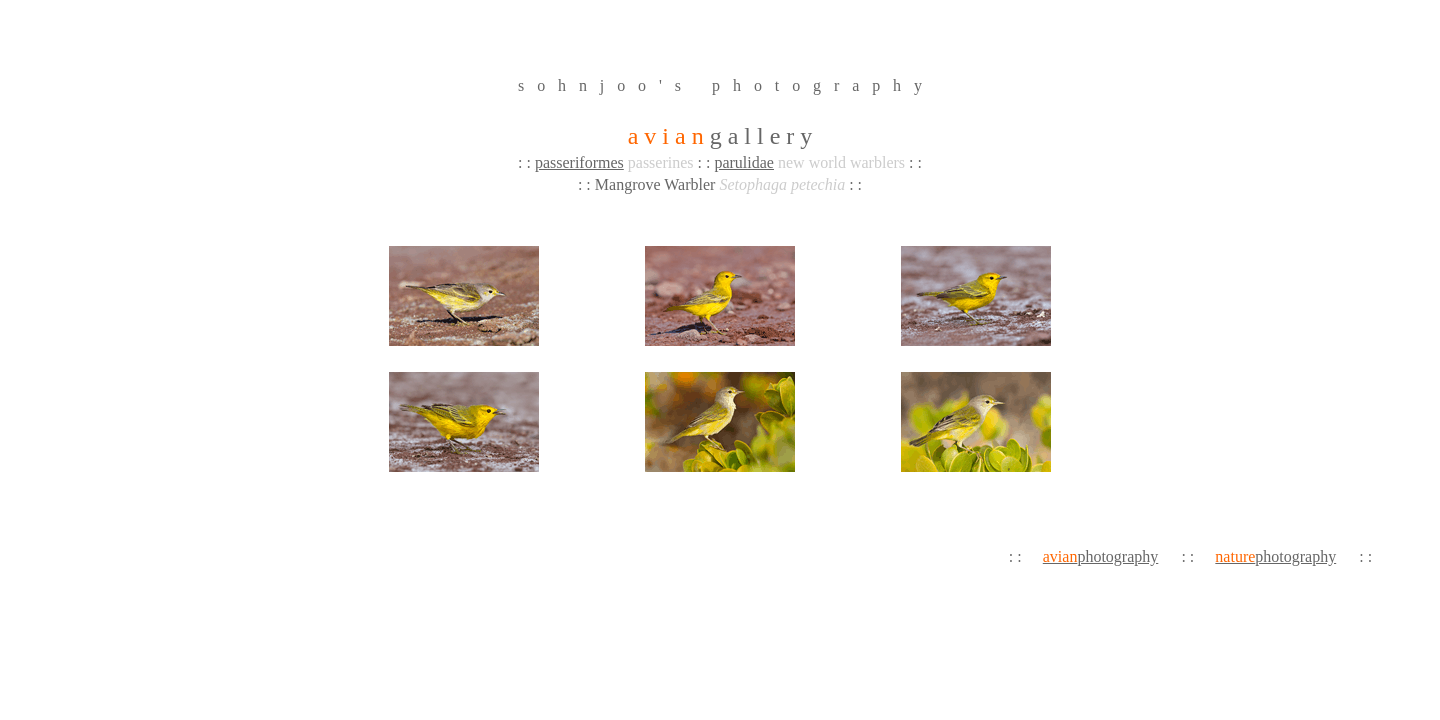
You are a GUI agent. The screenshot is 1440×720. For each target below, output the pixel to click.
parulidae (744, 162)
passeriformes (579, 162)
